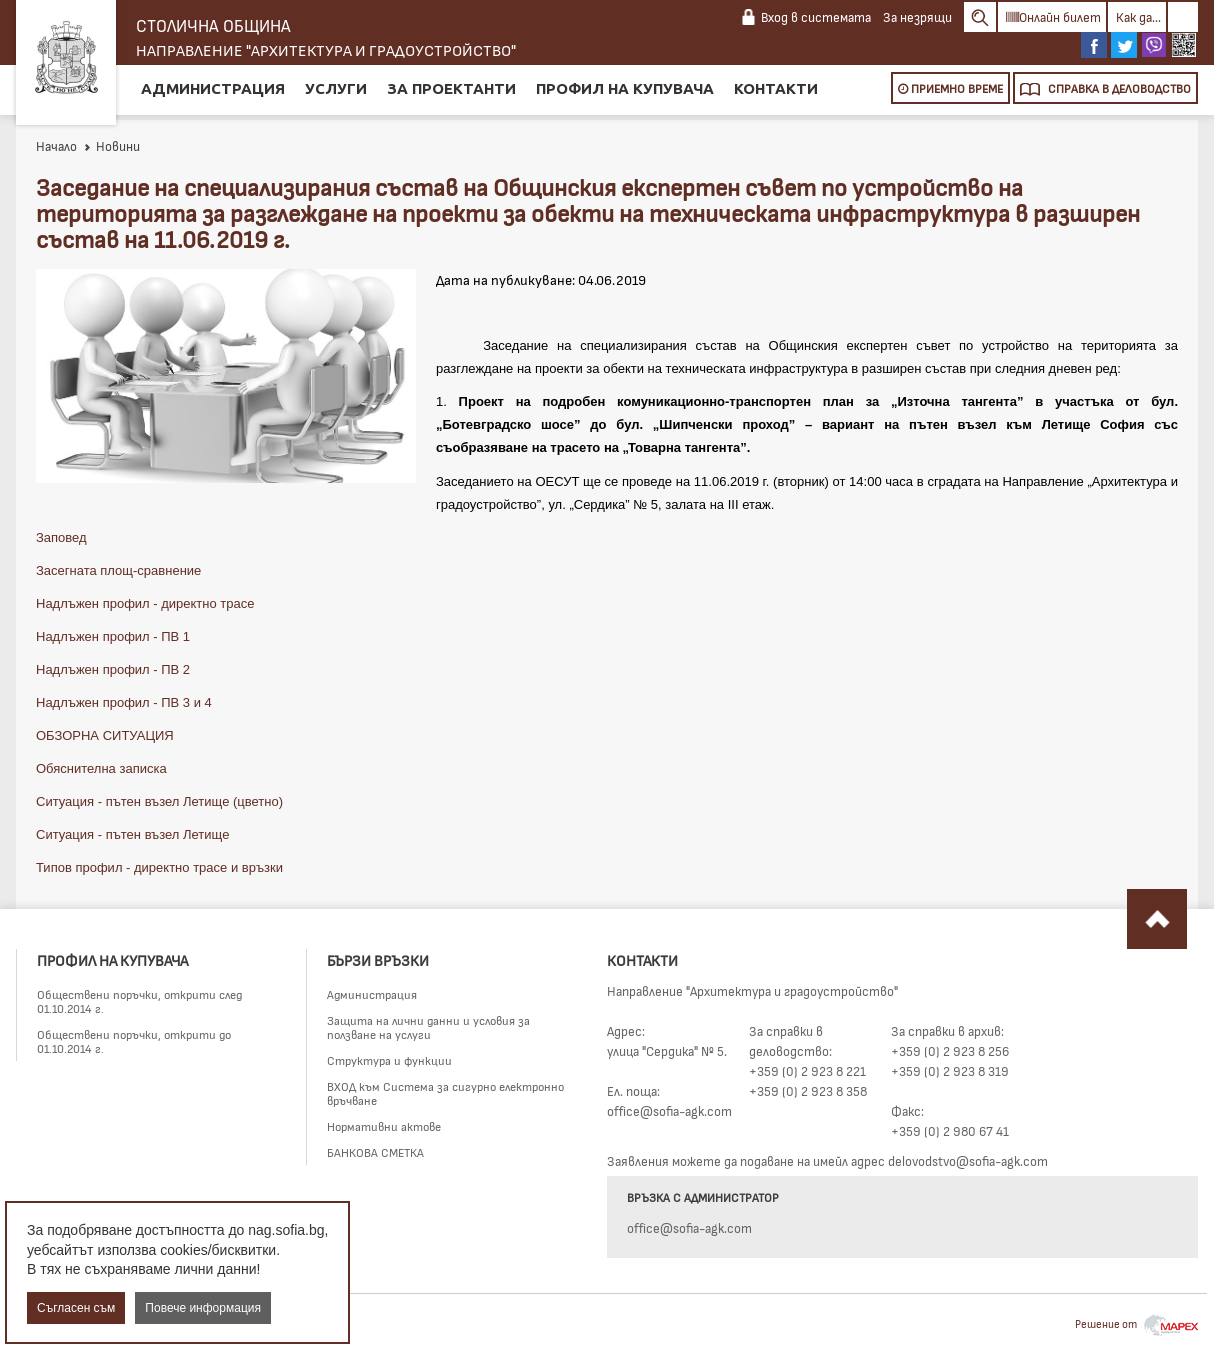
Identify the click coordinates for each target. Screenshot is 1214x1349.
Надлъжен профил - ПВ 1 (113, 636)
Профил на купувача (625, 88)
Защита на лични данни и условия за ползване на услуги (428, 1027)
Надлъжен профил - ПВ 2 (113, 669)
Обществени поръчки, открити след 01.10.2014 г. (139, 1001)
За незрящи (917, 17)
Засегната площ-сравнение (118, 570)
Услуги (336, 88)
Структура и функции (389, 1060)
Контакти (776, 88)
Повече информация (203, 1308)
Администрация (213, 88)
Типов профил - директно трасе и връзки (159, 867)
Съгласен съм (76, 1308)
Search (980, 17)
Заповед (61, 537)
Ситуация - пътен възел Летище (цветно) (159, 801)
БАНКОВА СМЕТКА (375, 1152)
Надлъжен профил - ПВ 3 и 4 (124, 702)
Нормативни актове (384, 1126)
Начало (56, 146)
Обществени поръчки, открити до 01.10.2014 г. (134, 1041)
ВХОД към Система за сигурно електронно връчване (445, 1093)
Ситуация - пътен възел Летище (132, 834)
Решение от (1136, 1323)
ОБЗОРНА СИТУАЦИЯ (105, 735)
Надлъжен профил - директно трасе (145, 603)
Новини (111, 146)
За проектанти (451, 88)
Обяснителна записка (101, 768)
